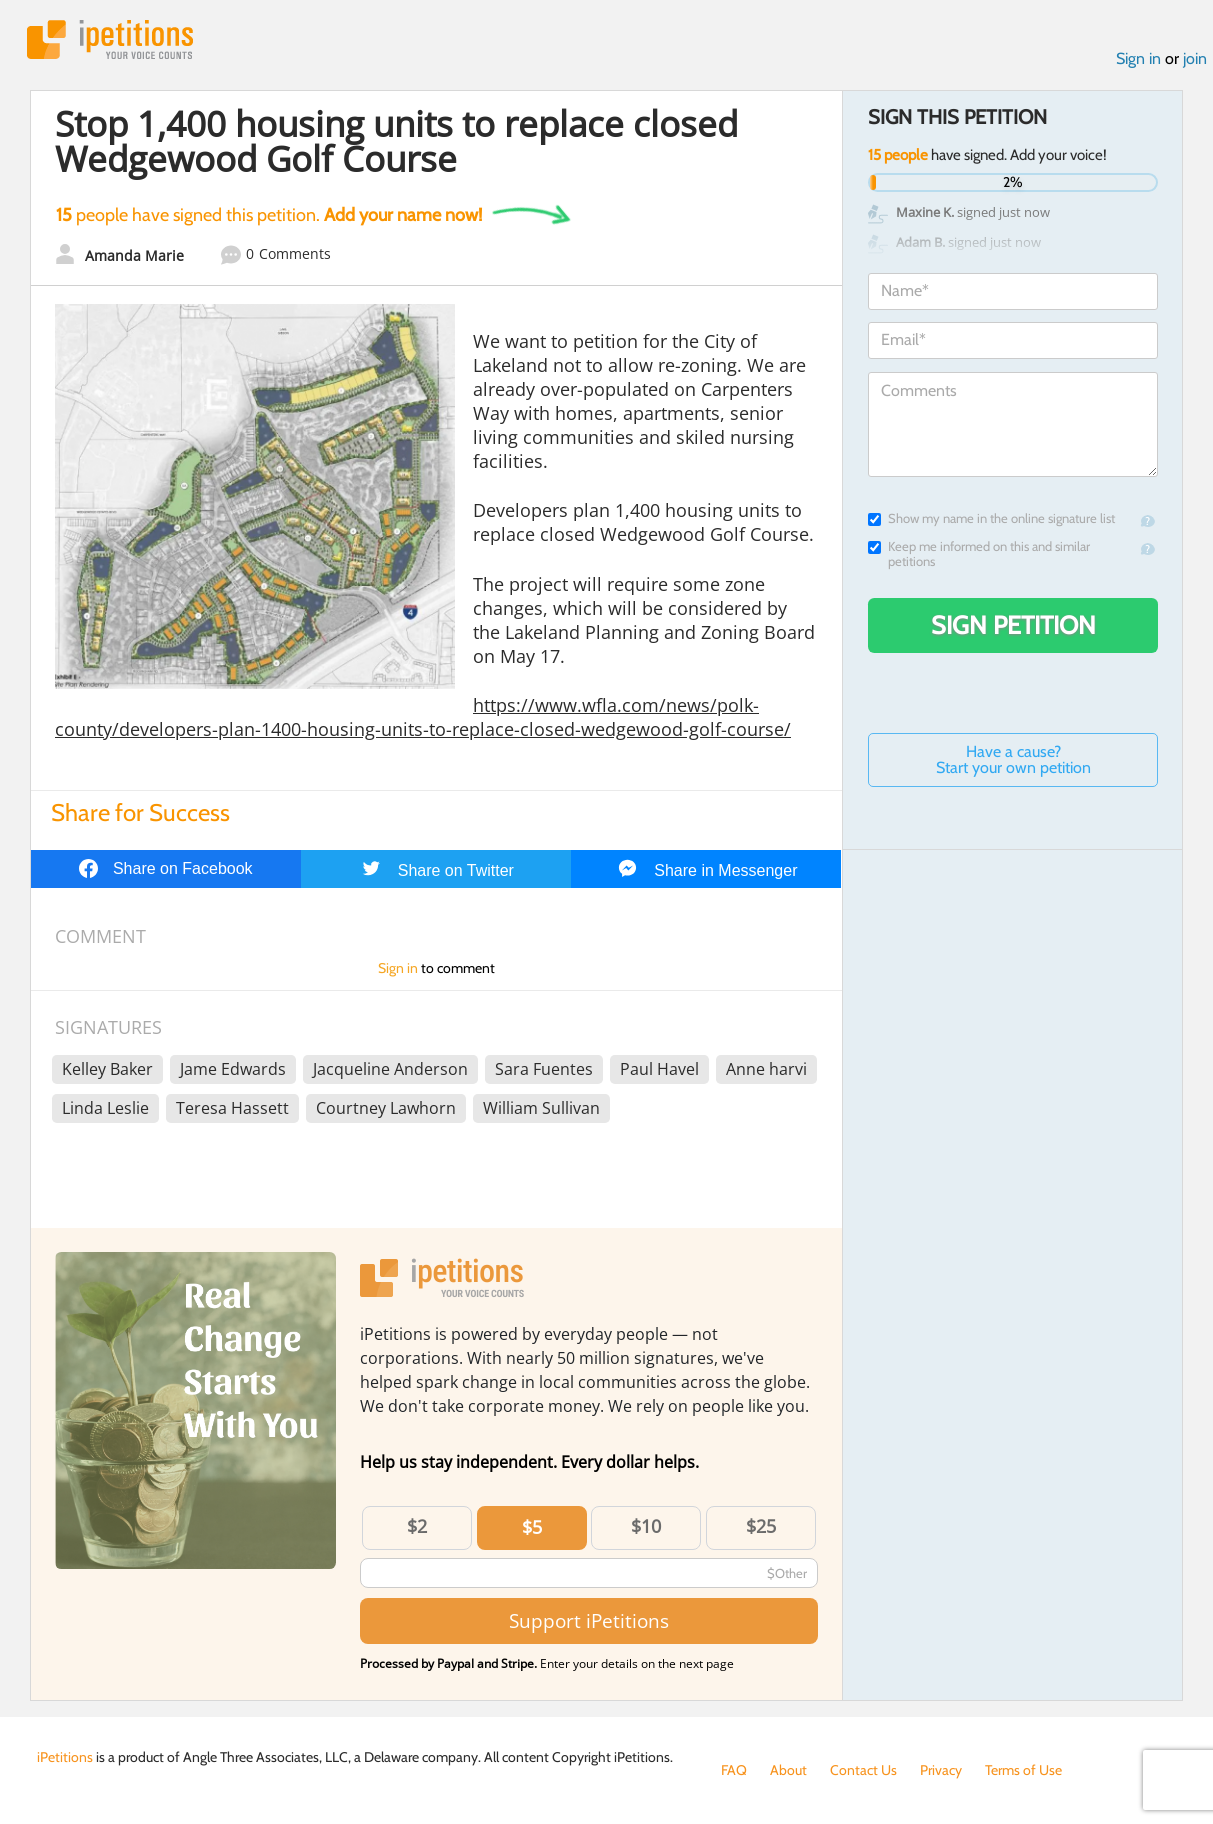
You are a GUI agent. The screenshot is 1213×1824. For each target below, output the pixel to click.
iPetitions (110, 39)
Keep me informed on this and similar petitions (979, 554)
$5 (532, 1527)
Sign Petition (1013, 625)
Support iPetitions (589, 1620)
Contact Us (863, 1770)
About (788, 1770)
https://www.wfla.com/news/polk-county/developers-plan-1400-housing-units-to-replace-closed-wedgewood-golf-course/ (423, 717)
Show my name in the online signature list (991, 518)
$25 (761, 1526)
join (1195, 58)
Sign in (1138, 58)
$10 (646, 1526)
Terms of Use (1023, 1770)
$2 (417, 1526)
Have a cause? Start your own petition (1013, 759)
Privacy (941, 1770)
